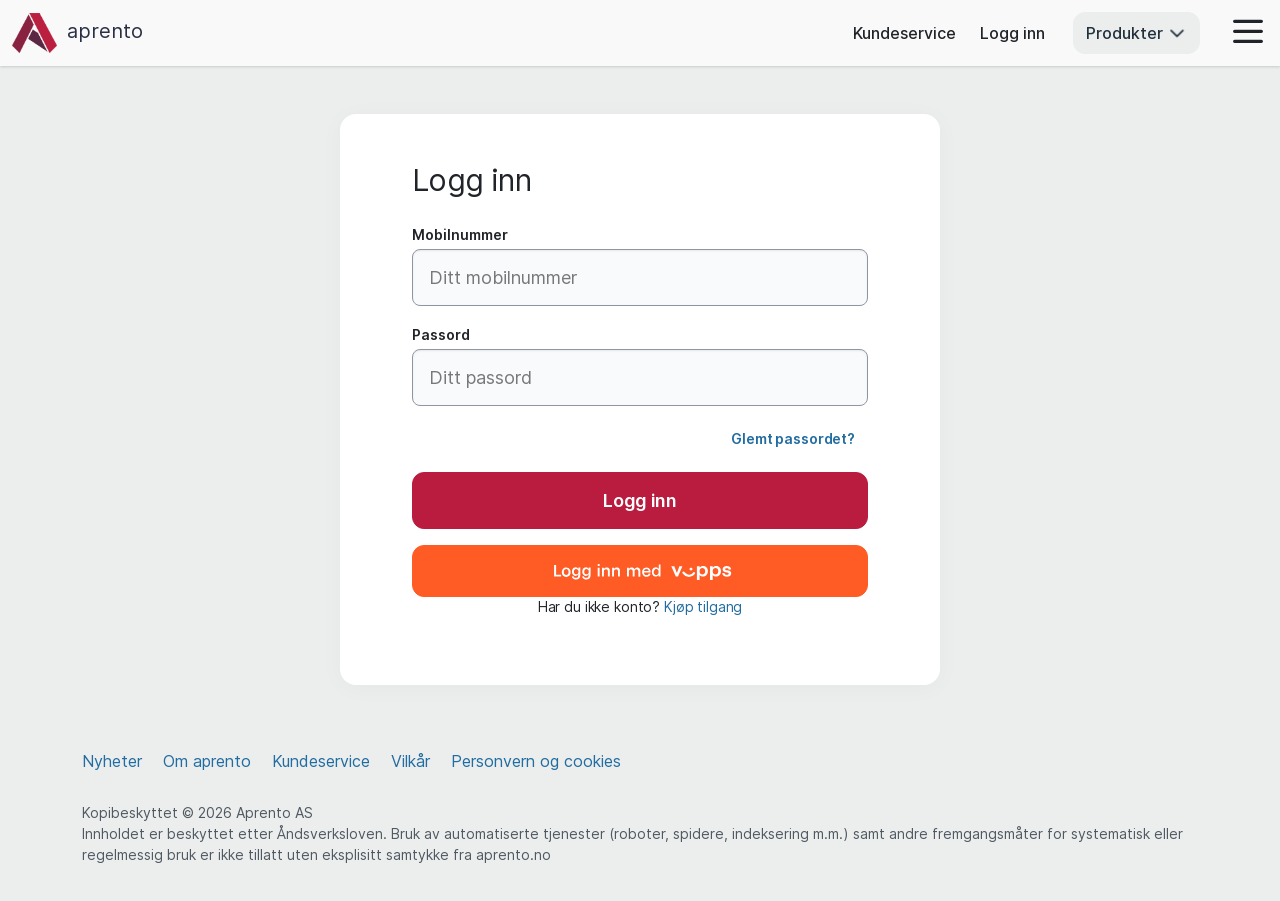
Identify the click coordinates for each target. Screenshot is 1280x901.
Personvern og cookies (536, 761)
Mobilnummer (460, 234)
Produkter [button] (1136, 33)
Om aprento (207, 761)
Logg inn (1012, 33)
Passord (441, 334)
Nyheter (112, 761)
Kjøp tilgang (703, 606)
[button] (1242, 33)
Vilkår (410, 761)
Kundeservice (904, 33)
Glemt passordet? (793, 438)
